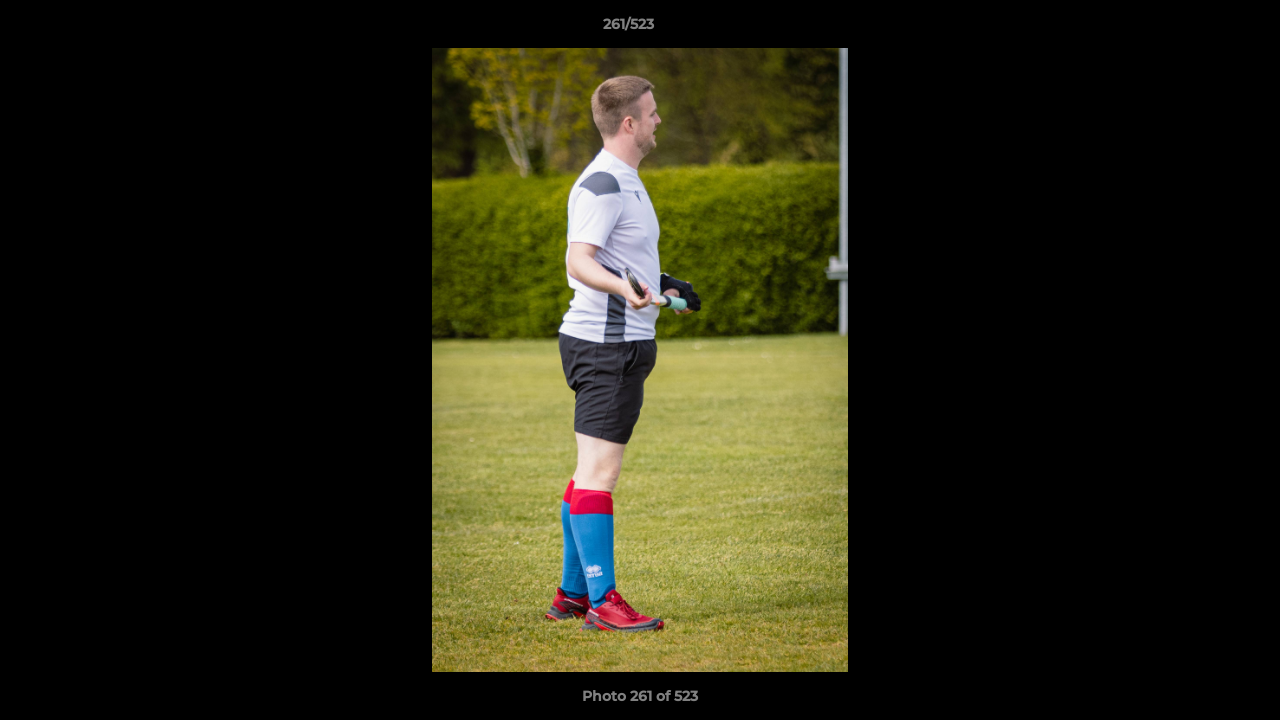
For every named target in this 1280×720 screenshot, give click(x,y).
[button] (1196, 29)
